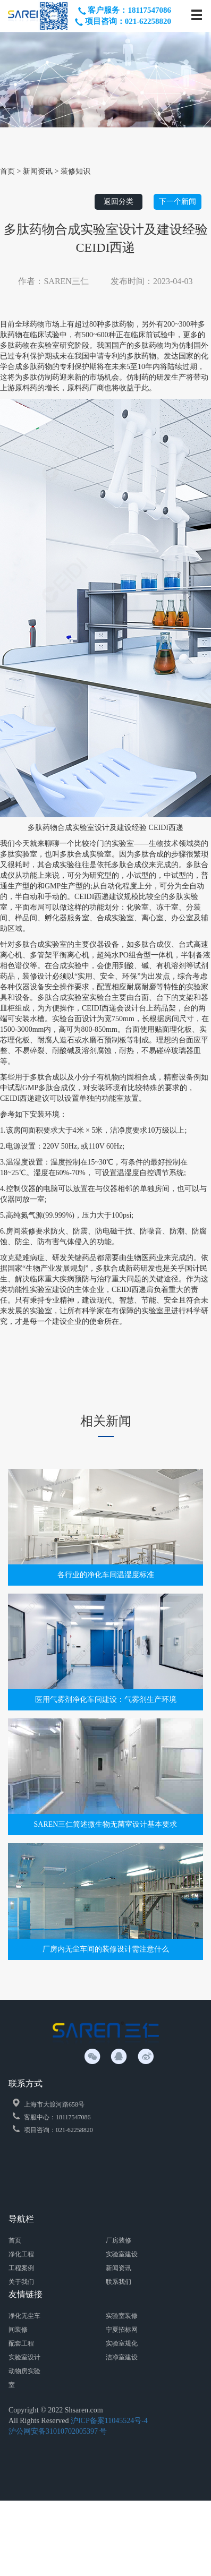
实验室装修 (122, 2316)
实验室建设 (122, 2254)
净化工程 (21, 2254)
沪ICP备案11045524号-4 (109, 2421)
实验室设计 (24, 2357)
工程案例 (21, 2268)
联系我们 (118, 2282)
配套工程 (21, 2343)
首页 (15, 2240)
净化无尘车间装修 (24, 2322)
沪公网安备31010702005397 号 (58, 2431)
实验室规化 (122, 2343)
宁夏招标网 (122, 2329)
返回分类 (118, 202)
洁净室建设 (122, 2357)
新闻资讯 (118, 2268)
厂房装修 (118, 2240)
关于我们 (21, 2282)
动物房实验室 (24, 2378)
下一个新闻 (177, 202)
